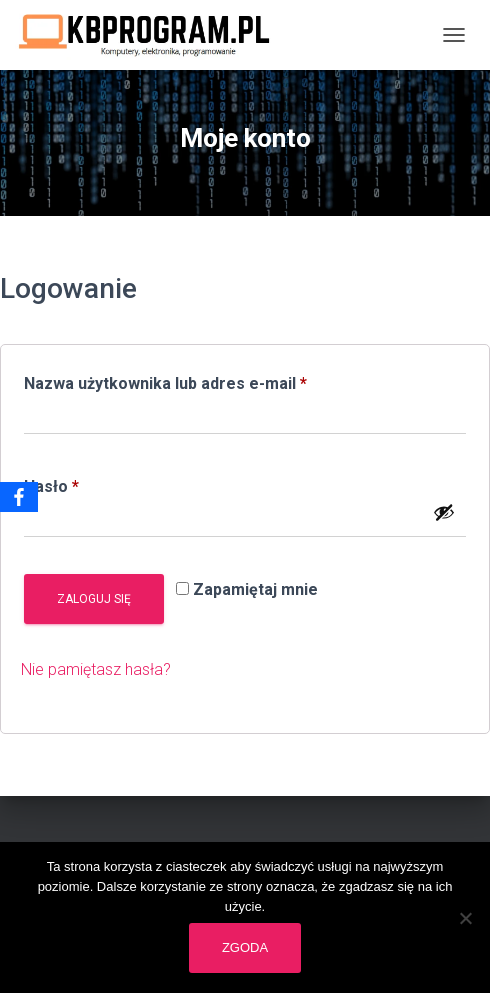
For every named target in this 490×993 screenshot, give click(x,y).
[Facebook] (19, 497)
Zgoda (245, 947)
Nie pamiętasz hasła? (96, 669)
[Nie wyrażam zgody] (465, 918)
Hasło (92, 483)
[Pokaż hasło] (444, 512)
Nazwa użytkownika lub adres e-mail (206, 380)
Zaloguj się (94, 599)
